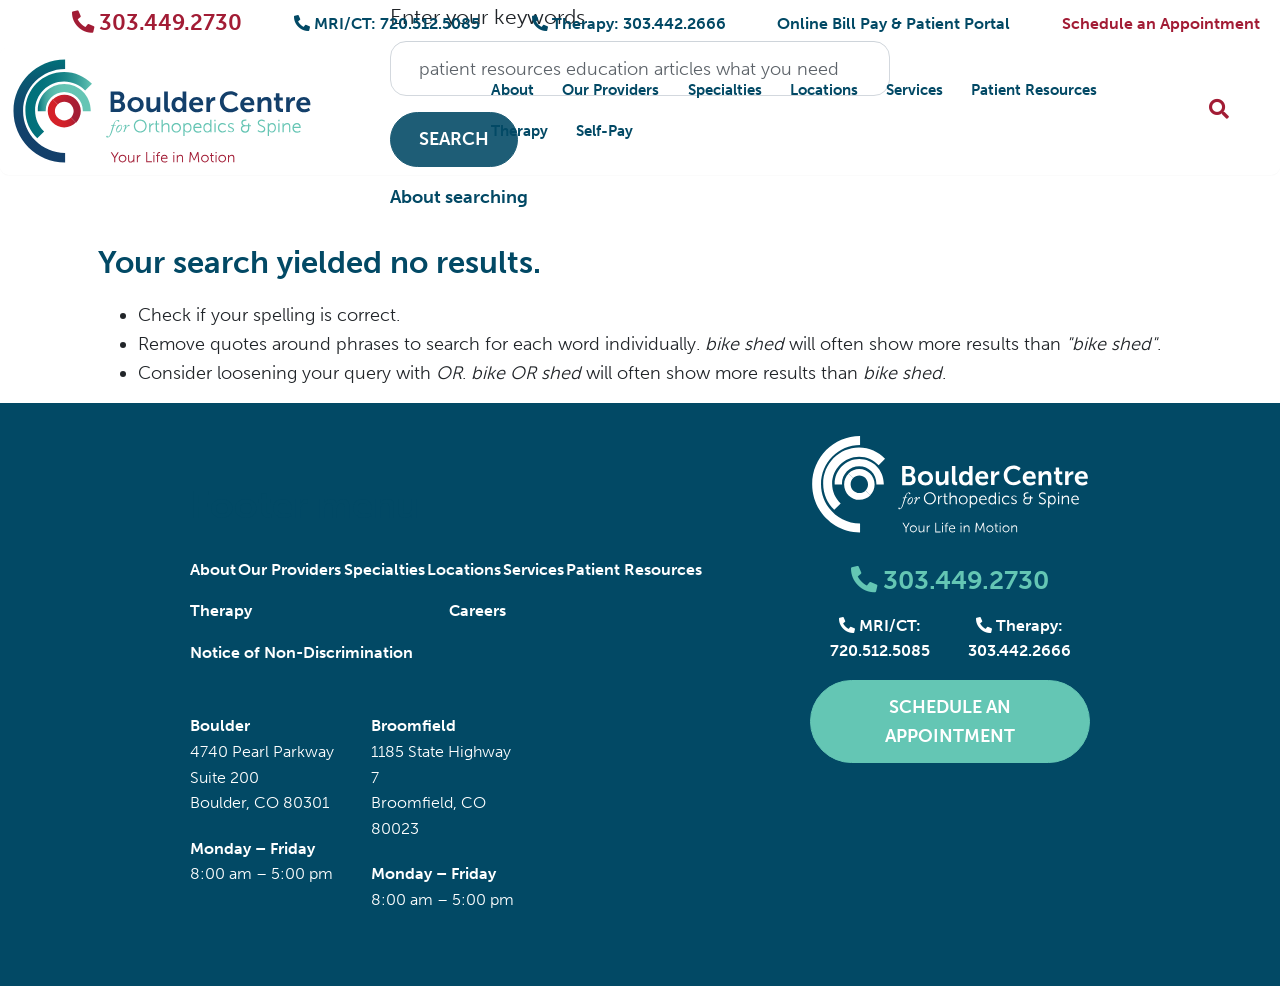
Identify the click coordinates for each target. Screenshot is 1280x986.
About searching (459, 197)
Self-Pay (604, 131)
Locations (824, 90)
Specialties (725, 90)
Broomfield (413, 725)
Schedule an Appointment (1161, 23)
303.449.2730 (157, 22)
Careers (477, 610)
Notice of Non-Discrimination (301, 652)
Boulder (220, 725)
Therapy (519, 131)
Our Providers (610, 90)
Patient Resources (1034, 90)
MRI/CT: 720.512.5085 (387, 23)
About (512, 90)
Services (914, 90)
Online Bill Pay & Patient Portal (893, 23)
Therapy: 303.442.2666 (629, 23)
